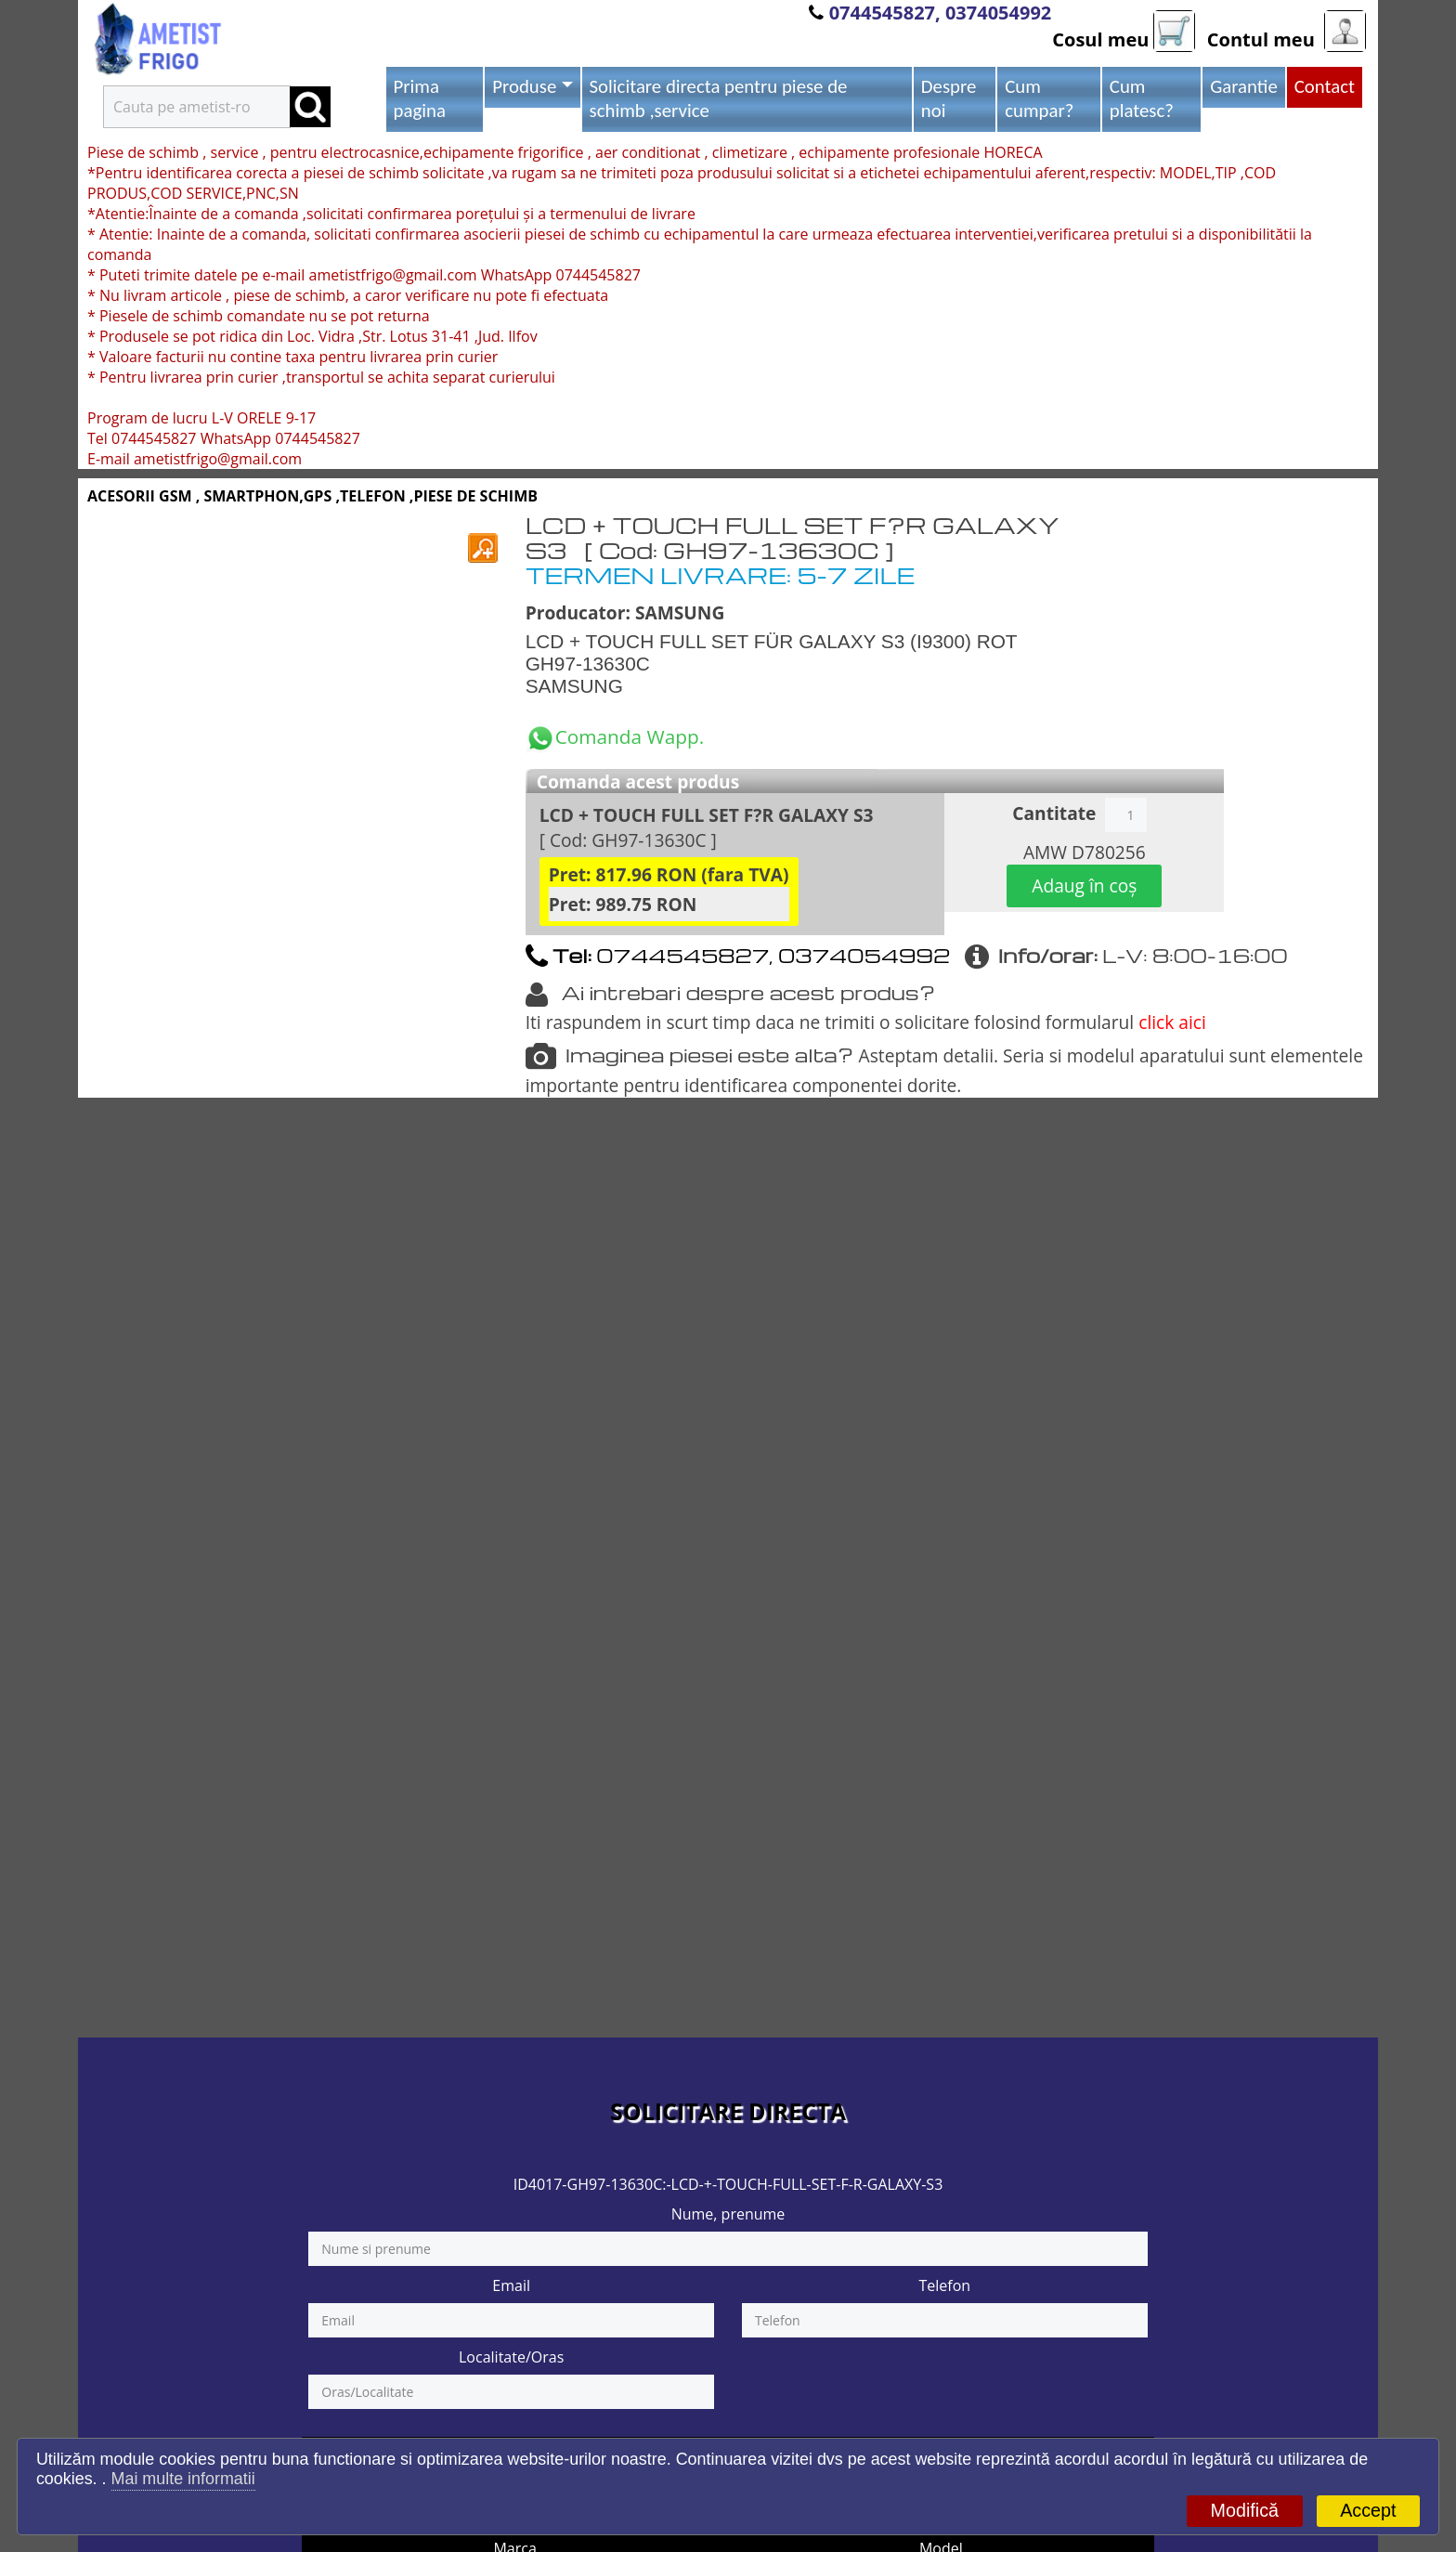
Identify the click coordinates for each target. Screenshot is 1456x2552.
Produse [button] (524, 86)
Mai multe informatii (183, 2478)
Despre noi (949, 98)
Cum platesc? (1142, 98)
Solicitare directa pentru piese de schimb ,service (719, 98)
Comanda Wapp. (615, 736)
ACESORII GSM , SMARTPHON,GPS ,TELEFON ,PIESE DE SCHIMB (312, 496)
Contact (1324, 86)
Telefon (944, 2285)
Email (511, 2285)
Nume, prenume (728, 2214)
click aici (1172, 1022)
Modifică (1245, 2510)
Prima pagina (420, 98)
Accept (1368, 2510)
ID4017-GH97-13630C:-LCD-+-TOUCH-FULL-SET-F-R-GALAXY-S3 (728, 2184)
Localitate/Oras (511, 2357)
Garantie (1244, 86)
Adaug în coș (1084, 885)
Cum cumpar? (1039, 98)
